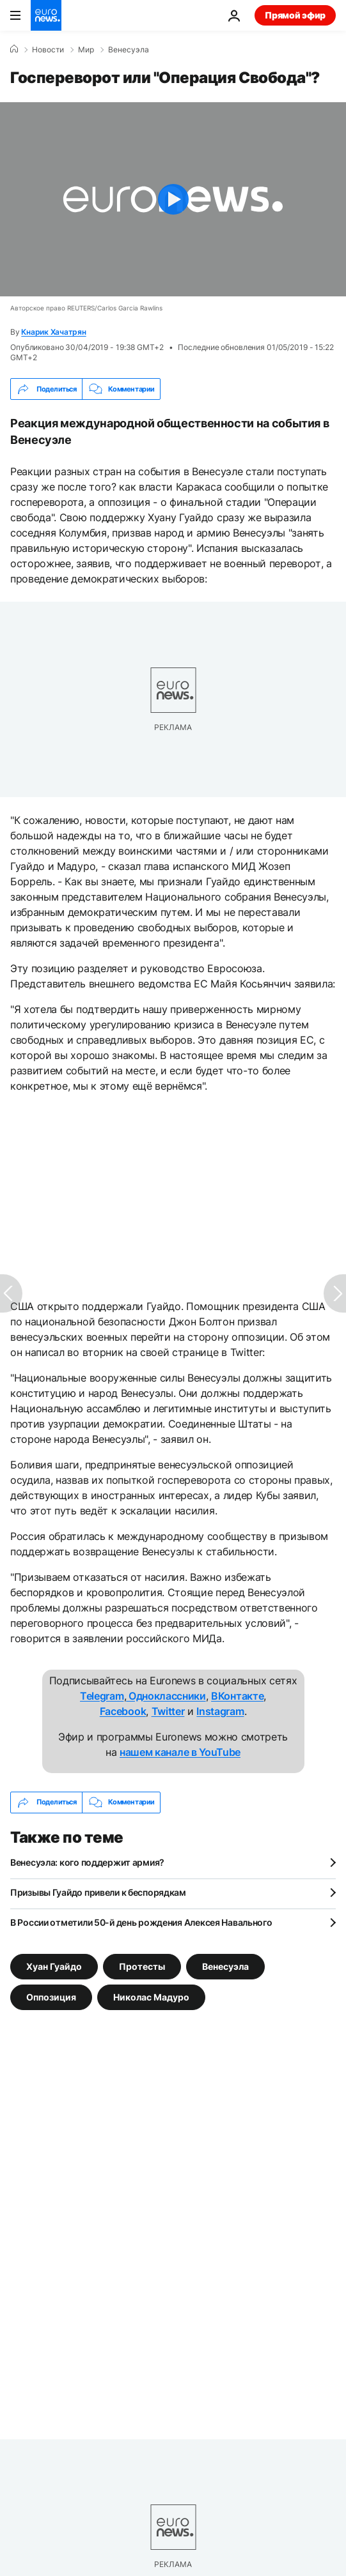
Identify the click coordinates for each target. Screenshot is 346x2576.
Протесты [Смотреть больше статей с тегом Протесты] (142, 1965)
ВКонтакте (237, 1695)
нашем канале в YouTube (180, 1752)
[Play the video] (173, 199)
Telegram (101, 1695)
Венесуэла (128, 50)
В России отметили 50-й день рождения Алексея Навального (141, 1922)
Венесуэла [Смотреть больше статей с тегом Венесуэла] (225, 1965)
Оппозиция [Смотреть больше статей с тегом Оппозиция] (51, 1996)
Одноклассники (166, 1695)
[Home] (14, 49)
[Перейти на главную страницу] (46, 15)
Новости (48, 50)
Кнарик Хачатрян (53, 332)
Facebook (123, 1711)
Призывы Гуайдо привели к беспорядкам (98, 1892)
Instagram (220, 1711)
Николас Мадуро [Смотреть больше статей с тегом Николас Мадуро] (151, 1996)
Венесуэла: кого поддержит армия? (87, 1862)
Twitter (168, 1711)
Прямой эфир (295, 15)
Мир (86, 50)
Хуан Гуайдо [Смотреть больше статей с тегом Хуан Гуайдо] (54, 1965)
